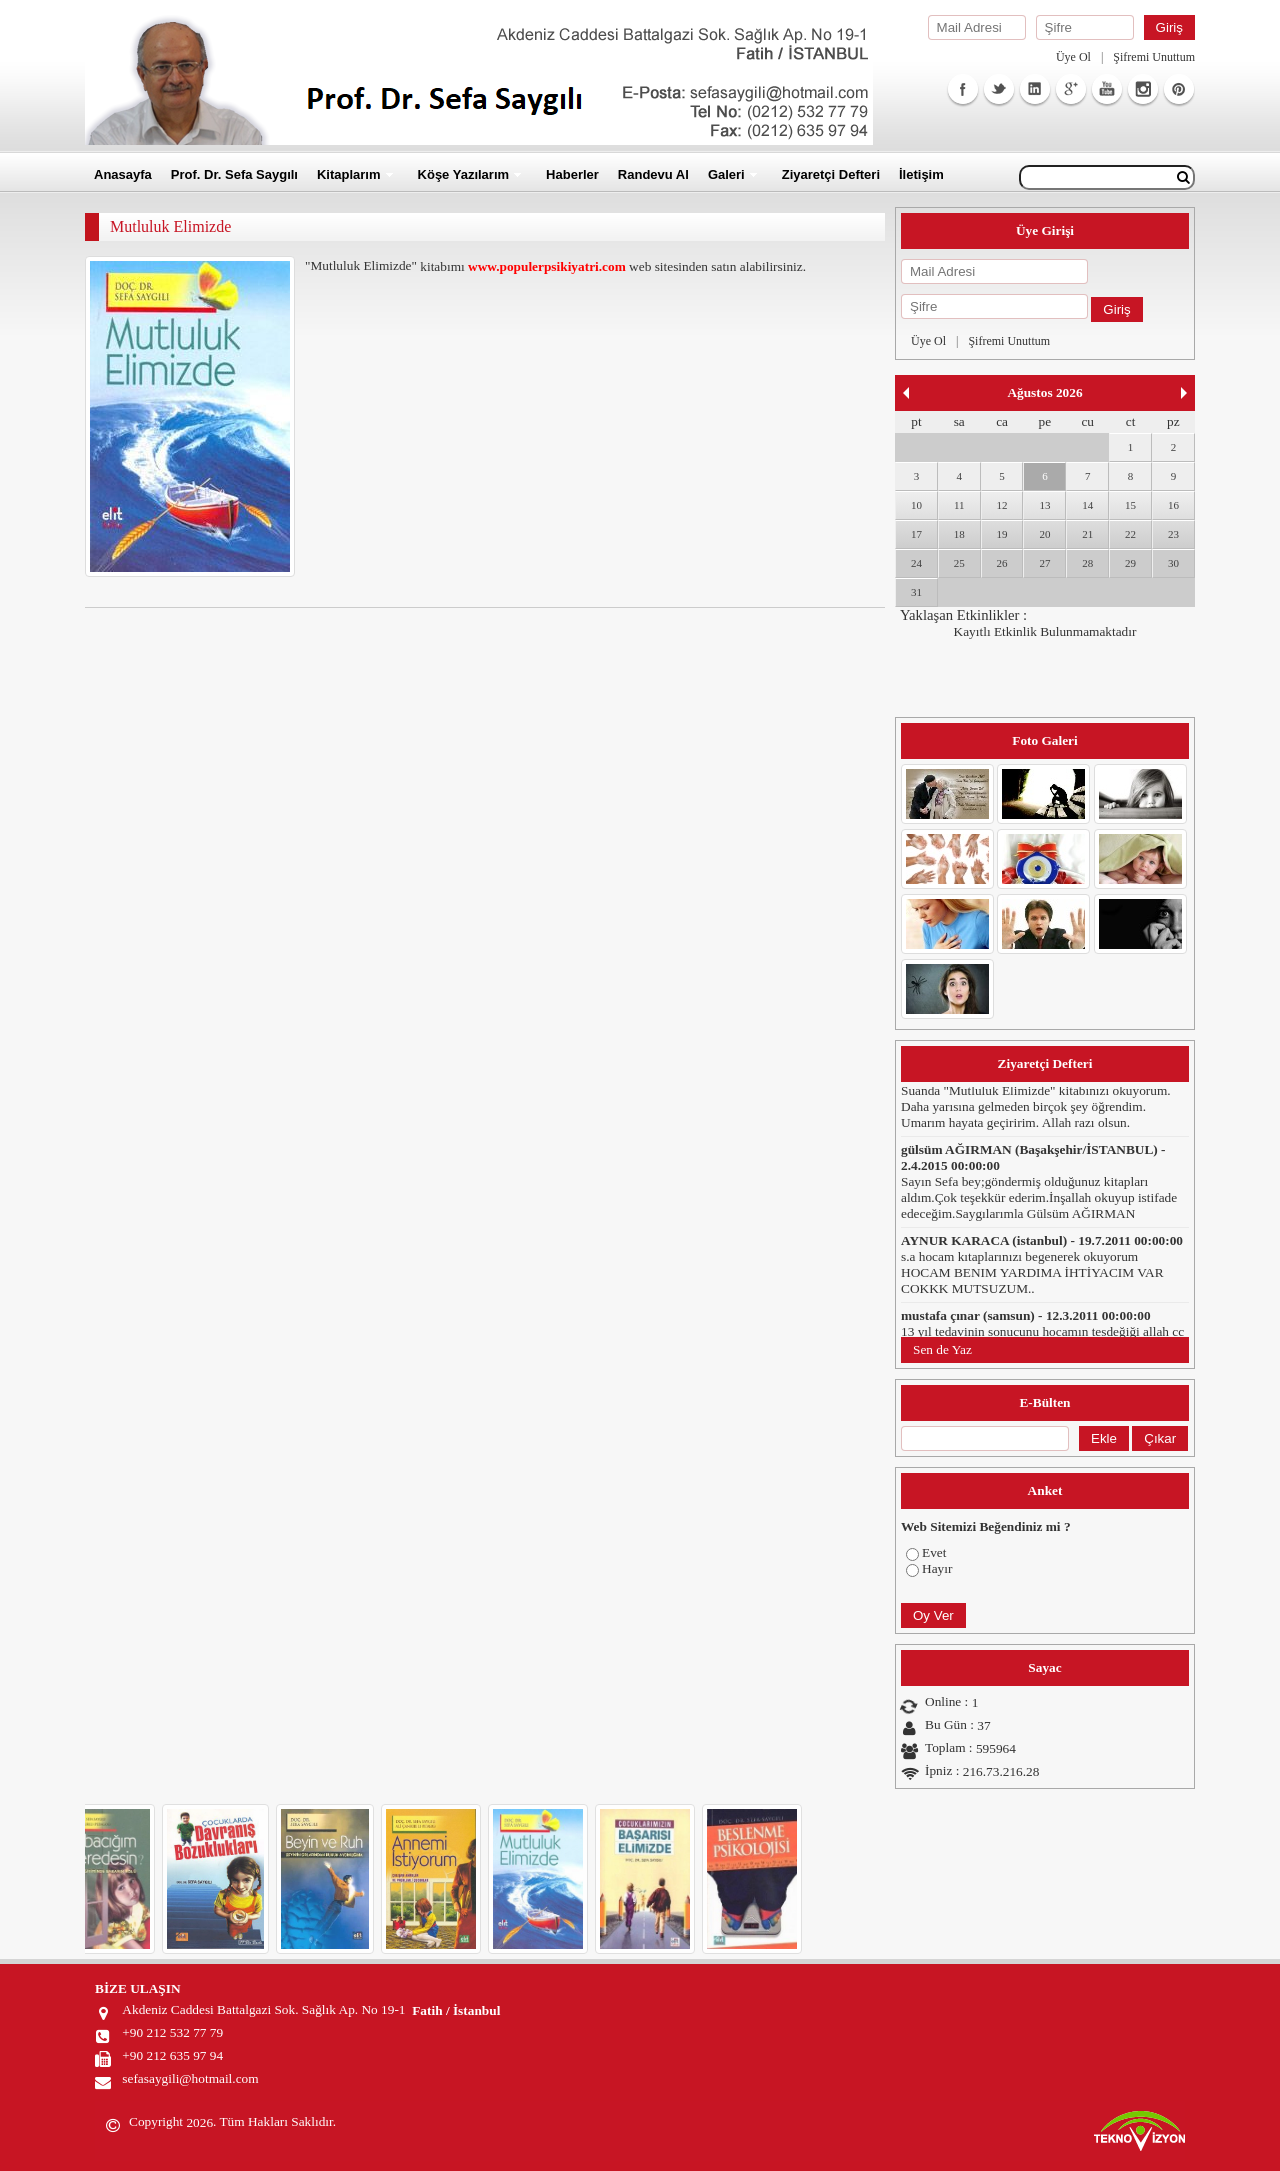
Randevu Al (653, 174)
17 (916, 534)
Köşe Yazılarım (464, 174)
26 (1002, 563)
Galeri (726, 174)
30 (1173, 563)
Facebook (963, 89)
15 (1130, 505)
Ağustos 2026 (1044, 392)
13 (1044, 505)
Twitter (999, 89)
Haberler (572, 174)
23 (1173, 534)
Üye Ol (1073, 57)
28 (1087, 563)
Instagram (1143, 89)
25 (959, 563)
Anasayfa (123, 174)
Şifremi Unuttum (1154, 57)
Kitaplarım (349, 174)
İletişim (921, 174)
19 (1002, 534)
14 (1087, 505)
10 (916, 505)
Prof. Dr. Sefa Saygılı (234, 174)
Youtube (1107, 89)
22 (1130, 534)
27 (1044, 563)
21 (1087, 534)
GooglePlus (1071, 89)
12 (1002, 505)
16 (1173, 505)
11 (959, 505)
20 (1044, 534)
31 (916, 592)
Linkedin (1035, 89)
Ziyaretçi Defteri (831, 174)
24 (916, 563)
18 (959, 534)
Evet (934, 1552)
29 (1130, 563)
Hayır (937, 1568)
